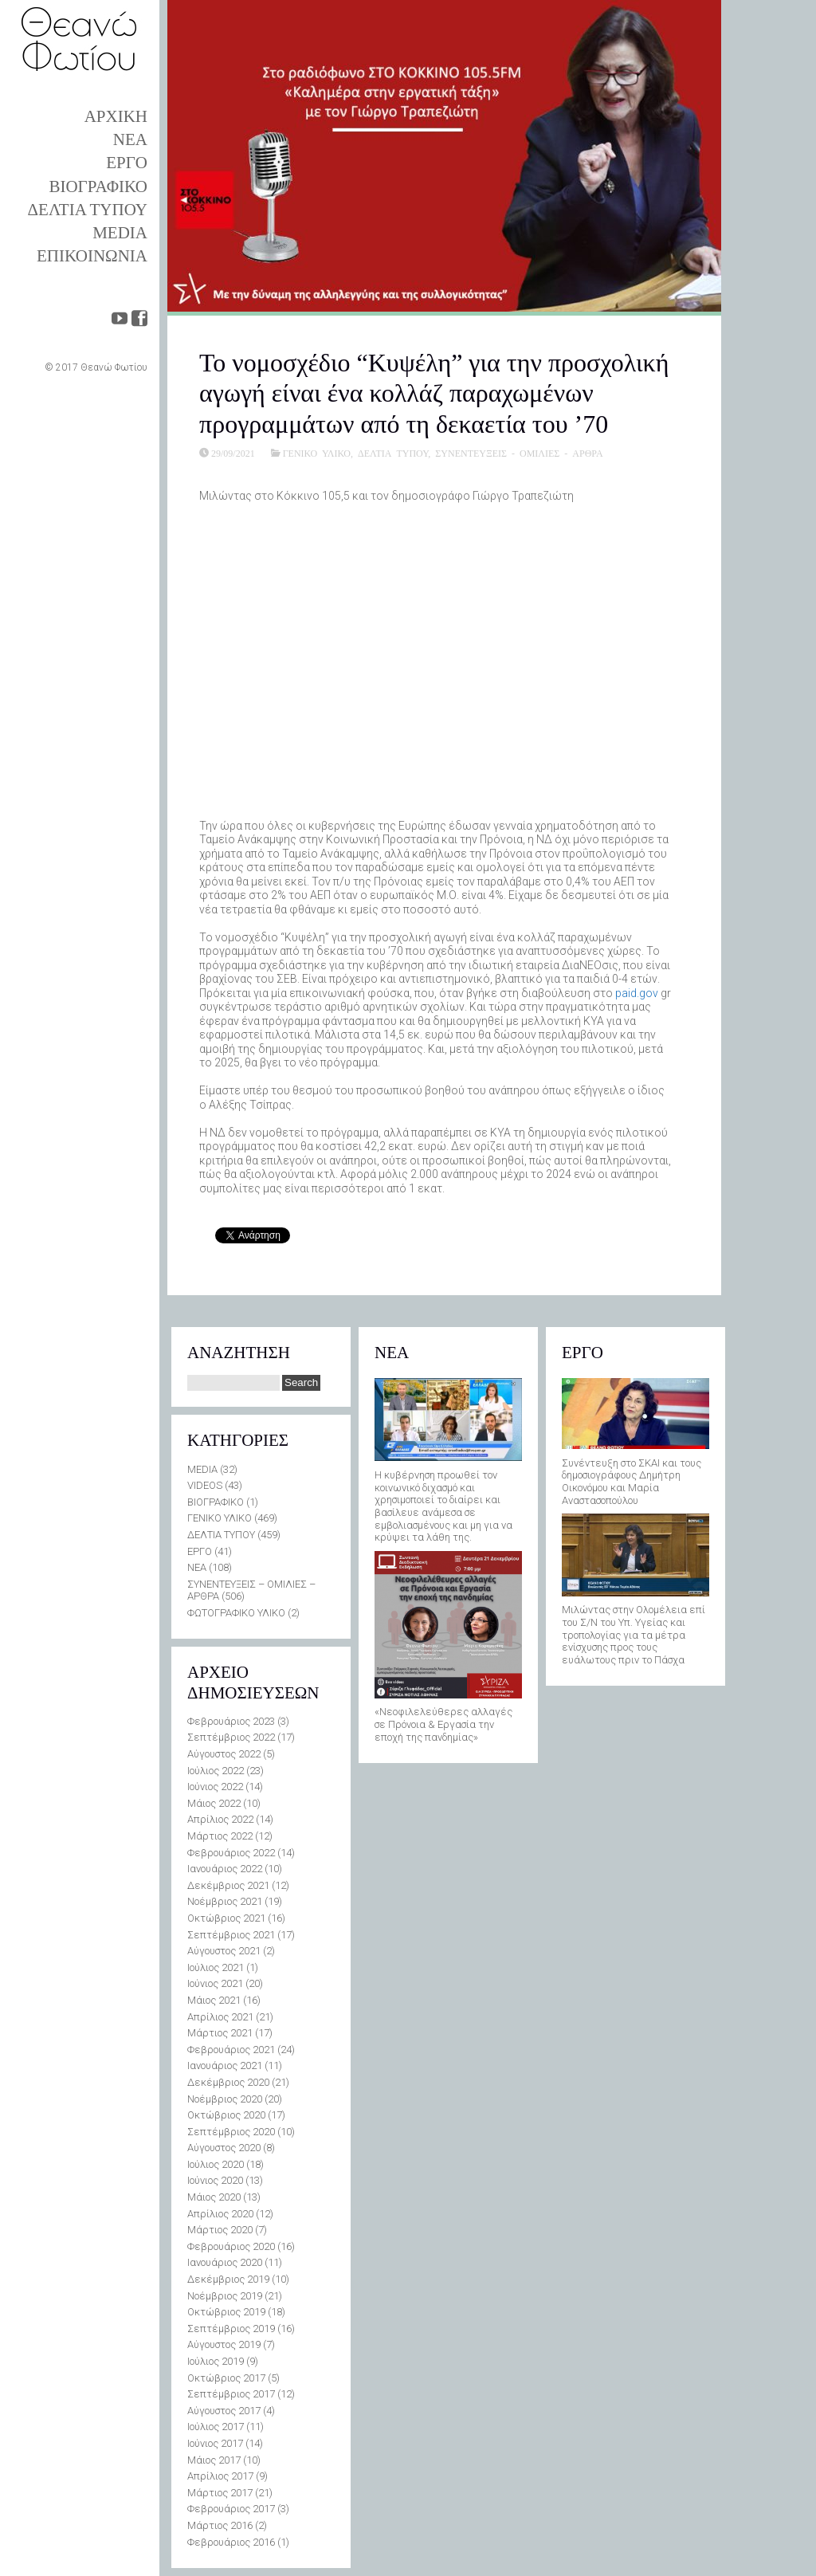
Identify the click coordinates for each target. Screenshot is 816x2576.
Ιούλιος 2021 (215, 1967)
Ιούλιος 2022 (215, 1771)
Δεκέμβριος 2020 (228, 2082)
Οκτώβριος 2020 (226, 2115)
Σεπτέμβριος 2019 (231, 2328)
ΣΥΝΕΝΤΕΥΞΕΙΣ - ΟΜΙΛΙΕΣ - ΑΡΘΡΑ (518, 452)
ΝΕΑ (130, 139)
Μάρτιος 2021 (220, 2033)
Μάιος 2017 (214, 2460)
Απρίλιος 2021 (220, 2017)
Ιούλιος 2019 (215, 2361)
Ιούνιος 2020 (215, 2180)
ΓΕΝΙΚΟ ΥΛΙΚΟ (317, 452)
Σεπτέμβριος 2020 (231, 2132)
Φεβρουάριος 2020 (231, 2246)
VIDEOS (204, 1485)
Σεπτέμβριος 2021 (231, 1935)
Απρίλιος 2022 (220, 1819)
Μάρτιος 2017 (220, 2493)
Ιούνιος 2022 (215, 1787)
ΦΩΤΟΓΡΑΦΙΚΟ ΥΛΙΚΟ (236, 1613)
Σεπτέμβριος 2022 (231, 1737)
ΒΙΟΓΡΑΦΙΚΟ (98, 186)
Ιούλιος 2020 (215, 2164)
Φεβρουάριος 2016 (231, 2542)
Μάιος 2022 (214, 1803)
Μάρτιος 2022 (220, 1836)
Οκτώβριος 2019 (226, 2312)
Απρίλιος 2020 (220, 2214)
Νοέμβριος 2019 (224, 2296)
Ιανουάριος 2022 (224, 1869)
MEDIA (119, 232)
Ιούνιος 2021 (215, 1983)
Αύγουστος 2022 (224, 1754)
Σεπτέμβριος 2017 (231, 2394)
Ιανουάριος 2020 (224, 2262)
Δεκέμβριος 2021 (228, 1885)
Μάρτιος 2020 (220, 2230)
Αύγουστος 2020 (224, 2148)
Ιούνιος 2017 (215, 2443)
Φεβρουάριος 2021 (231, 2050)
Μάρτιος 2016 (220, 2525)
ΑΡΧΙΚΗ (115, 116)
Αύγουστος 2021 (224, 1951)
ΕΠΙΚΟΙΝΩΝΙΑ (92, 255)
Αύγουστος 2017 (224, 2411)
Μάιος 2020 (214, 2197)
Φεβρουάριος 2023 (231, 1721)
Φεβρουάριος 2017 (231, 2509)
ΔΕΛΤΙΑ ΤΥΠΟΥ (87, 209)
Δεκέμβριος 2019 (228, 2279)
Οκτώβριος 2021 (226, 1918)
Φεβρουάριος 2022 (231, 1853)
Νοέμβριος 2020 (224, 2099)
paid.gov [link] (636, 993)
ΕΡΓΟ (126, 162)
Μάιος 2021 (214, 2000)
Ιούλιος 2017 (215, 2427)
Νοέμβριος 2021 (224, 1901)
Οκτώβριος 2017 (226, 2378)
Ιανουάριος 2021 (224, 2065)
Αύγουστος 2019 (224, 2344)
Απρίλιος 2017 (220, 2476)
